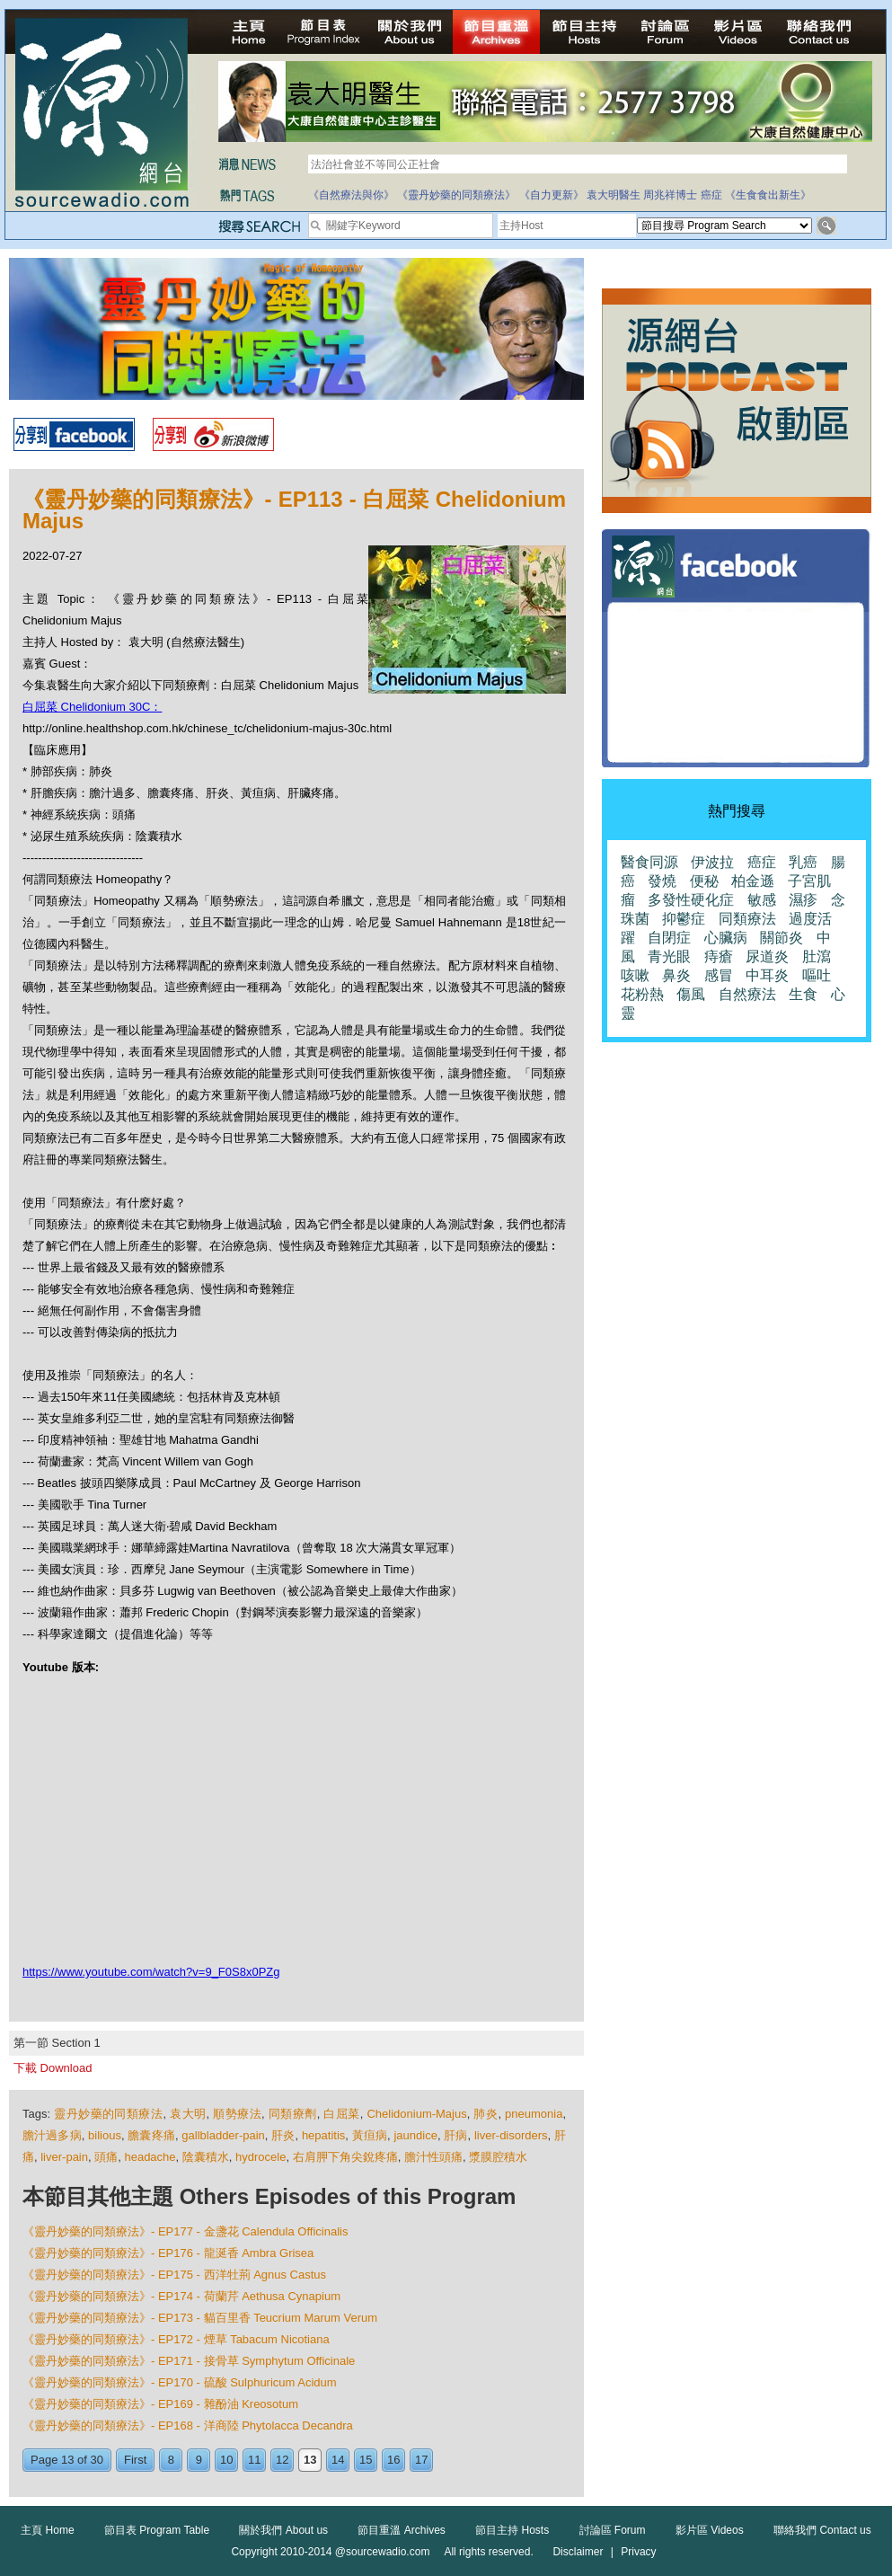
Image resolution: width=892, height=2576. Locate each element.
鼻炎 (676, 975)
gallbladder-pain (223, 2135)
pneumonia (533, 2113)
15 (365, 2459)
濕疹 (803, 899)
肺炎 (485, 2113)
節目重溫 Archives (401, 2530)
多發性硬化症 (691, 899)
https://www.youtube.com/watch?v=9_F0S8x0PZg (151, 1971)
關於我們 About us (283, 2530)
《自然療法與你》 (351, 195)
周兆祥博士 (670, 195)
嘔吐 (816, 975)
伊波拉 (712, 862)
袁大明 (188, 2113)
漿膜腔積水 (498, 2157)
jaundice (415, 2135)
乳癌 (803, 862)
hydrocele (260, 2157)
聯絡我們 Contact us (822, 2530)
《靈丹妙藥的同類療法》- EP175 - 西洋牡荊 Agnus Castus (174, 2274)
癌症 (711, 195)
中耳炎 (767, 975)
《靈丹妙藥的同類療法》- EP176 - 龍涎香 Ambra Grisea (168, 2253)
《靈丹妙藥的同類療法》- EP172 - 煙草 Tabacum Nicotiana (176, 2339)
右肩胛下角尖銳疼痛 (345, 2157)
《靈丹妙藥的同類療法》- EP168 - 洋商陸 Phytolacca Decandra (187, 2425)
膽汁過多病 (52, 2135)
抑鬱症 (683, 918)
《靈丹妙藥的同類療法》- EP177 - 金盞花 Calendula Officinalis (185, 2231)
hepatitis (323, 2135)
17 (421, 2459)
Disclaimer (577, 2551)
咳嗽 (635, 975)
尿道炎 (767, 956)
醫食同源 (649, 862)
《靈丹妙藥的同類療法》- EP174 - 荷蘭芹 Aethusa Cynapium (181, 2296)
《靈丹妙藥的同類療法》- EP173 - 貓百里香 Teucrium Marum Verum (199, 2317)
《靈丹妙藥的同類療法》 (456, 195)
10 (226, 2459)
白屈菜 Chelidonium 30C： (92, 706)
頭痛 (106, 2157)
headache (149, 2157)
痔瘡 (718, 956)
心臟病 (725, 937)
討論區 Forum (612, 2530)
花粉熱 (642, 994)
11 (254, 2459)
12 (282, 2459)
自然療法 (747, 994)
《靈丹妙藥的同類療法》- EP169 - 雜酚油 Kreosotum (160, 2404)
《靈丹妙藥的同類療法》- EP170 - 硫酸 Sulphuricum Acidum (179, 2382)
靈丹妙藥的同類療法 (108, 2113)
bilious (104, 2135)
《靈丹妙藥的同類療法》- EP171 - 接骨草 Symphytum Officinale (188, 2361)
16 (393, 2459)
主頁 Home (47, 2530)
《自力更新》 (551, 195)
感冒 (718, 975)
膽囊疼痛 (151, 2135)
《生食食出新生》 (768, 195)
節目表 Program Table (156, 2530)
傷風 (690, 994)
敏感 (761, 899)
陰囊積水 (205, 2157)
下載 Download (52, 2068)
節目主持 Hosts (512, 2530)
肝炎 (283, 2135)
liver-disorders (511, 2135)
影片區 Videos (710, 2530)
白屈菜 (341, 2113)
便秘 (704, 881)
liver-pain (64, 2157)
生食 (803, 994)
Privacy (638, 2551)
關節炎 (781, 937)
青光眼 (669, 956)
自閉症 (669, 937)
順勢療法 (237, 2113)
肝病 (455, 2135)
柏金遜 (752, 881)
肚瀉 (816, 956)
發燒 (662, 881)
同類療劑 (293, 2113)
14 (337, 2459)
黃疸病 (369, 2135)
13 (310, 2459)
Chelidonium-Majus (416, 2113)
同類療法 (747, 918)
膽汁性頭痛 (433, 2157)
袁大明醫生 (613, 195)
